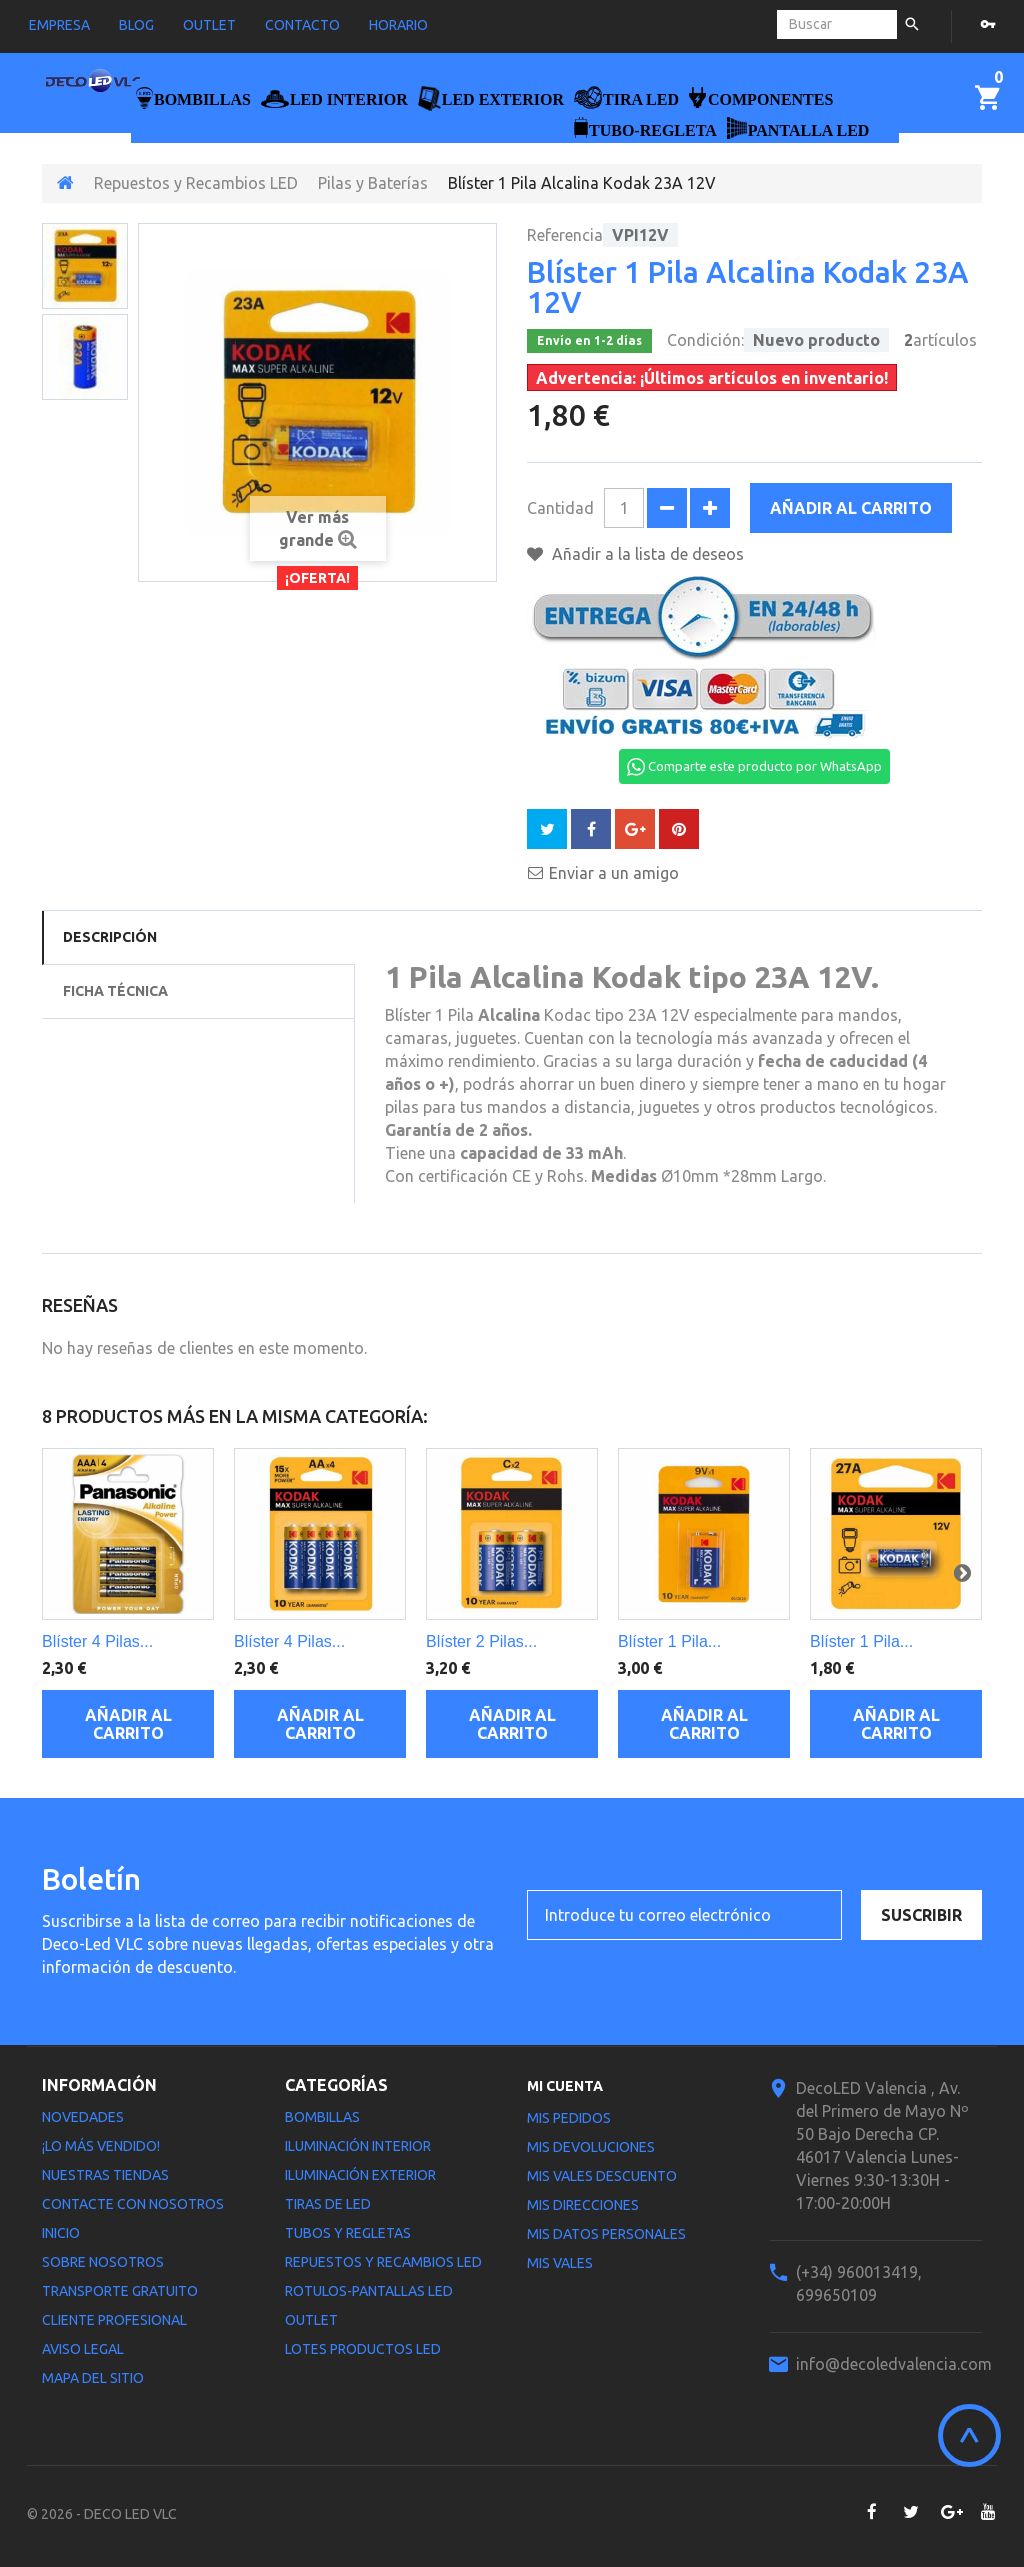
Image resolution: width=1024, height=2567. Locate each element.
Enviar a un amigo (614, 873)
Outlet (311, 2320)
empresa (59, 25)
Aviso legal (83, 2349)
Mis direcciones (583, 2205)
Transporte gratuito (120, 2291)
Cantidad (560, 508)
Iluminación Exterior (360, 2175)
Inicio (61, 2233)
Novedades (83, 2117)
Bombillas (322, 2117)
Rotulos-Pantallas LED (369, 2291)
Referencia (565, 235)
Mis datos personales (606, 2234)
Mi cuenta (565, 2086)
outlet (209, 25)
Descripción (110, 937)
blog (136, 25)
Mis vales (560, 2263)
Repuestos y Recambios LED (196, 183)
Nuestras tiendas (105, 2175)
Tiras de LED (328, 2204)
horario (398, 25)
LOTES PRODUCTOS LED (363, 2349)
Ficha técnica (115, 991)
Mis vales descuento (602, 2176)
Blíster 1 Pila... (669, 1641)
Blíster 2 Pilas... (481, 1641)
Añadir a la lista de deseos (646, 554)
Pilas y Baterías (373, 183)
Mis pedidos (569, 2118)
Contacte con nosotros (133, 2204)
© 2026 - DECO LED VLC (102, 2514)
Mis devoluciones (591, 2147)
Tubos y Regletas (348, 2233)
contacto (302, 25)
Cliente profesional (114, 2320)
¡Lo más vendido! (101, 2146)
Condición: (705, 340)
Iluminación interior (358, 2146)
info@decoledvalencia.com (894, 2364)
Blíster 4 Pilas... (97, 1641)
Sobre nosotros (103, 2262)
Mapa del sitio (93, 2378)
